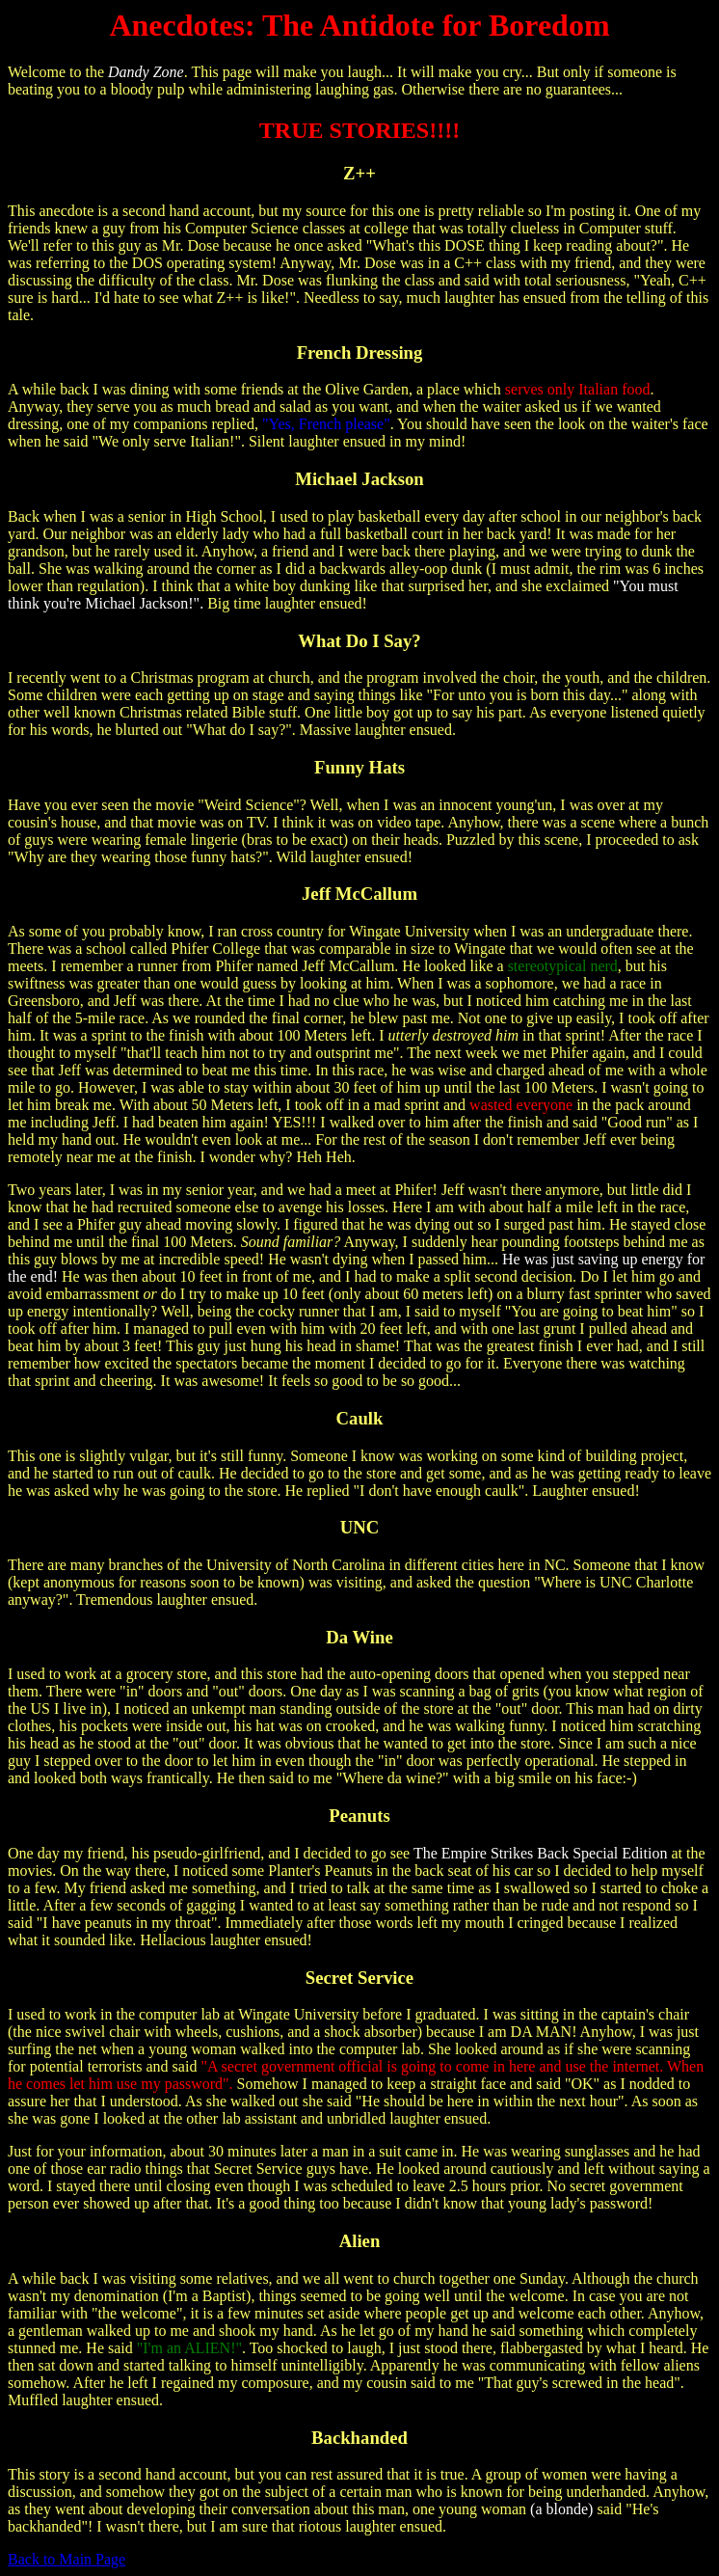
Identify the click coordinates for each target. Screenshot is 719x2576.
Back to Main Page (66, 2559)
